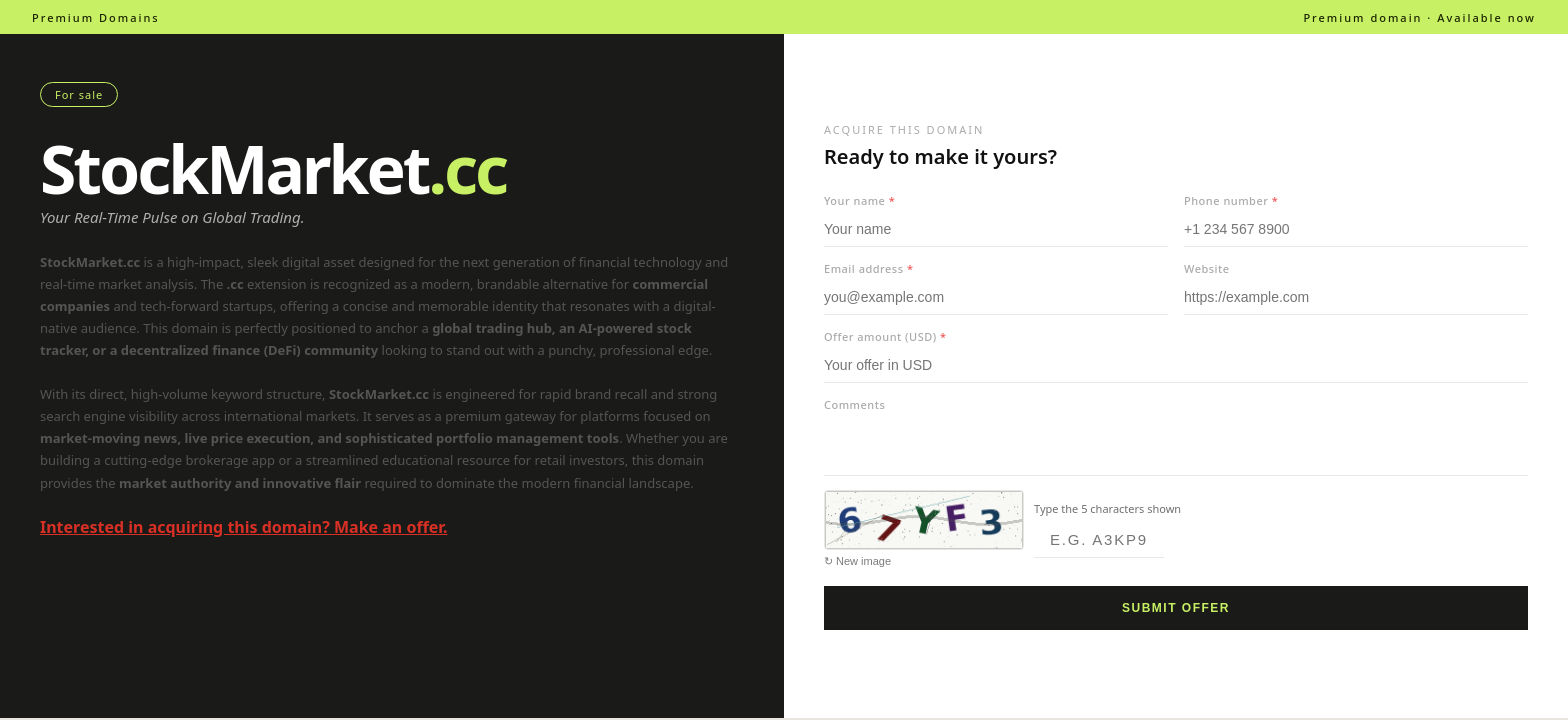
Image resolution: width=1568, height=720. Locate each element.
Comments (854, 404)
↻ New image (857, 561)
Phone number (1231, 200)
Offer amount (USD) (885, 336)
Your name (859, 200)
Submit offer (1176, 608)
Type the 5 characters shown (1107, 508)
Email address (868, 268)
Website (1207, 268)
